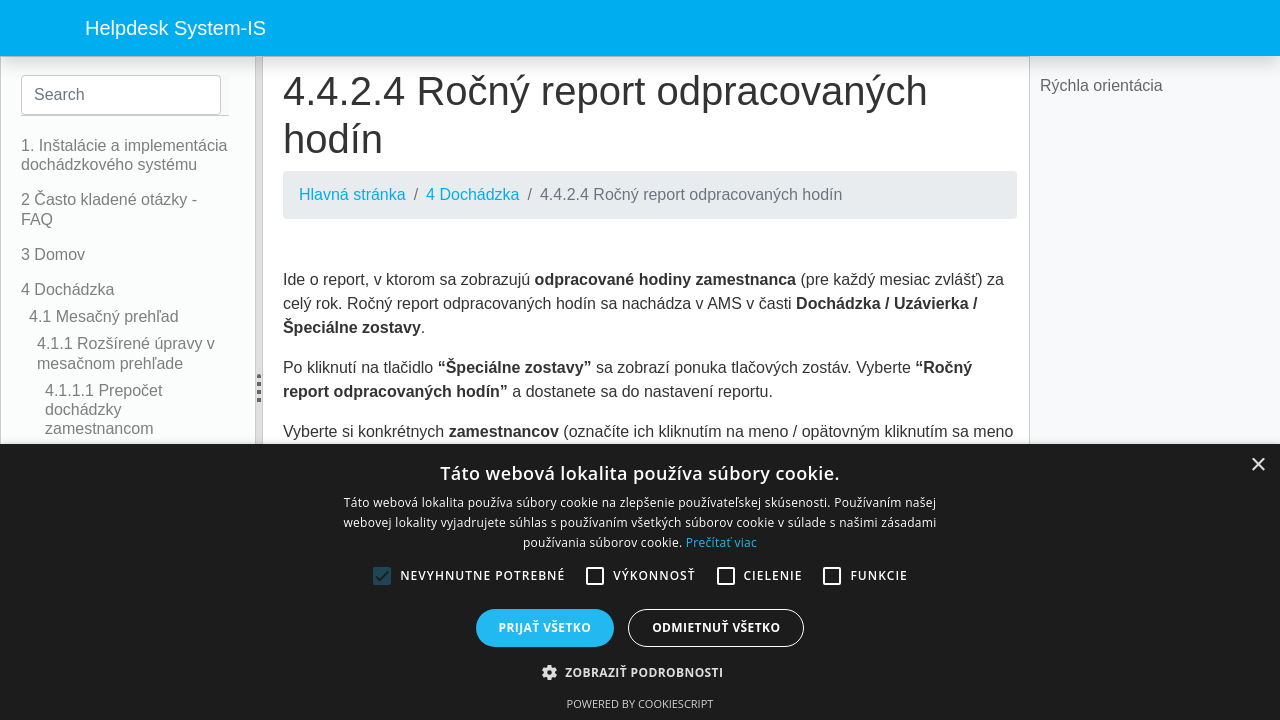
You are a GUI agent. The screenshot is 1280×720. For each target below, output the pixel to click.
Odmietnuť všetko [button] (716, 627)
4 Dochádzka (472, 194)
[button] (640, 672)
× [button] (1257, 465)
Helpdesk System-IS (175, 28)
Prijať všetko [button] (545, 627)
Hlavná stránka (352, 194)
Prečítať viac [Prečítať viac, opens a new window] (721, 542)
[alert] (640, 582)
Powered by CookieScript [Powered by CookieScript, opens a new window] (640, 703)
